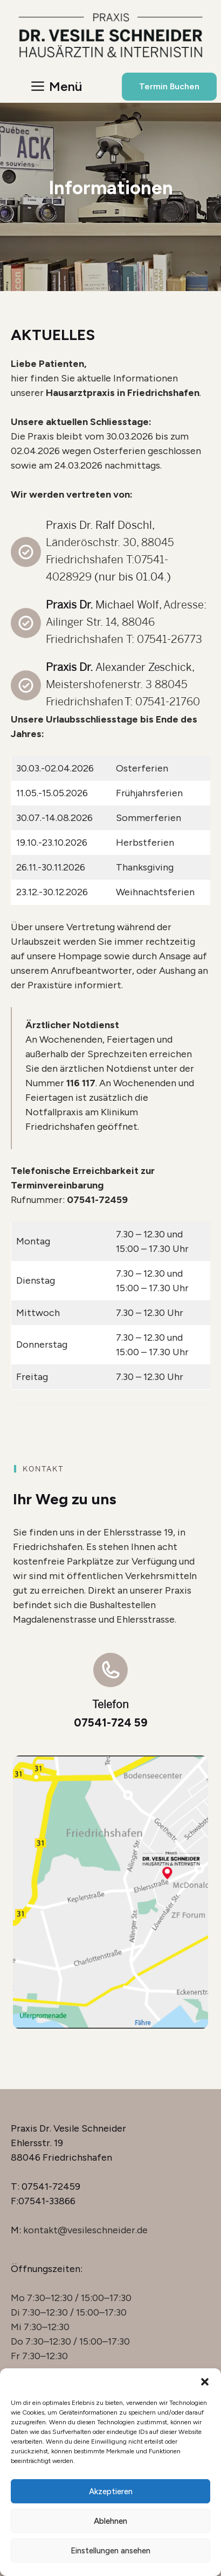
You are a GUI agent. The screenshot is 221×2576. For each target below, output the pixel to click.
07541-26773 (169, 639)
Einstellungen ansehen (110, 2551)
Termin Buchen (169, 86)
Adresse (183, 604)
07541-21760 (167, 701)
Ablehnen (110, 2521)
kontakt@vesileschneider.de (85, 2230)
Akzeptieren (111, 2491)
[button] (204, 2381)
